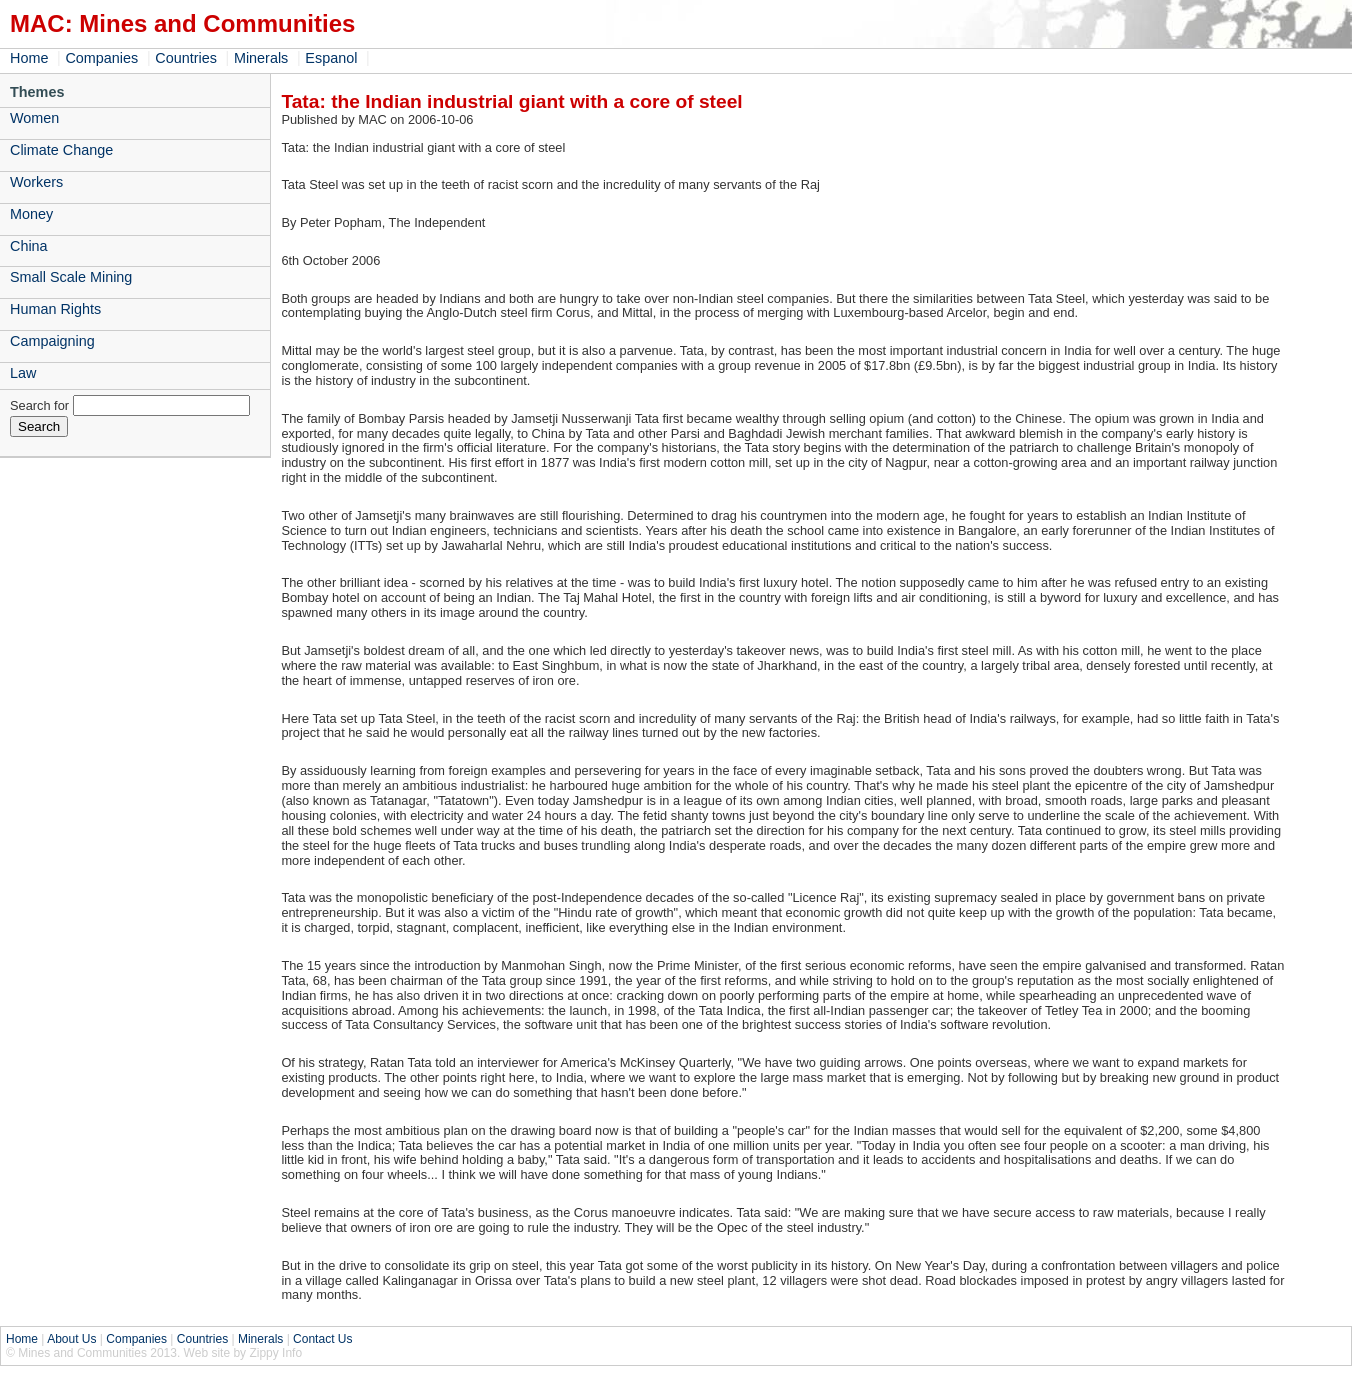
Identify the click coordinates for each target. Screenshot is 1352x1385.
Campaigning (52, 341)
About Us (71, 1339)
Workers (36, 182)
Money (31, 214)
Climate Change (61, 150)
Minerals (261, 58)
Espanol (331, 58)
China (29, 246)
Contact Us (322, 1339)
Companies (101, 58)
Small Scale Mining (71, 277)
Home (29, 58)
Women (34, 118)
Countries (186, 58)
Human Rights (55, 309)
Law (23, 373)
